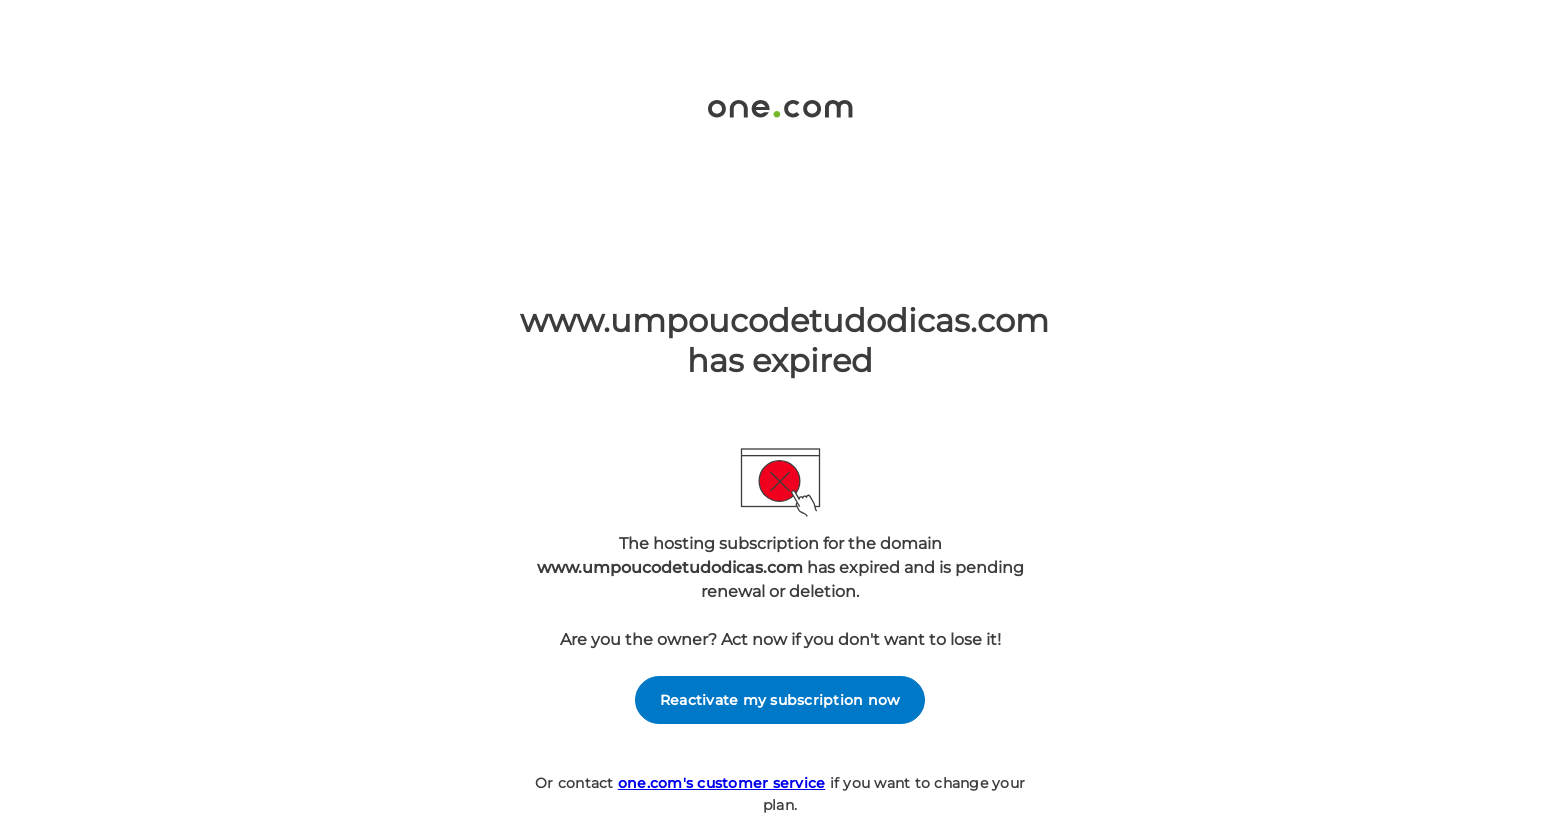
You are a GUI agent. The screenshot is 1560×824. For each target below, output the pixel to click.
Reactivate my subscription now (780, 700)
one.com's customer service (722, 783)
